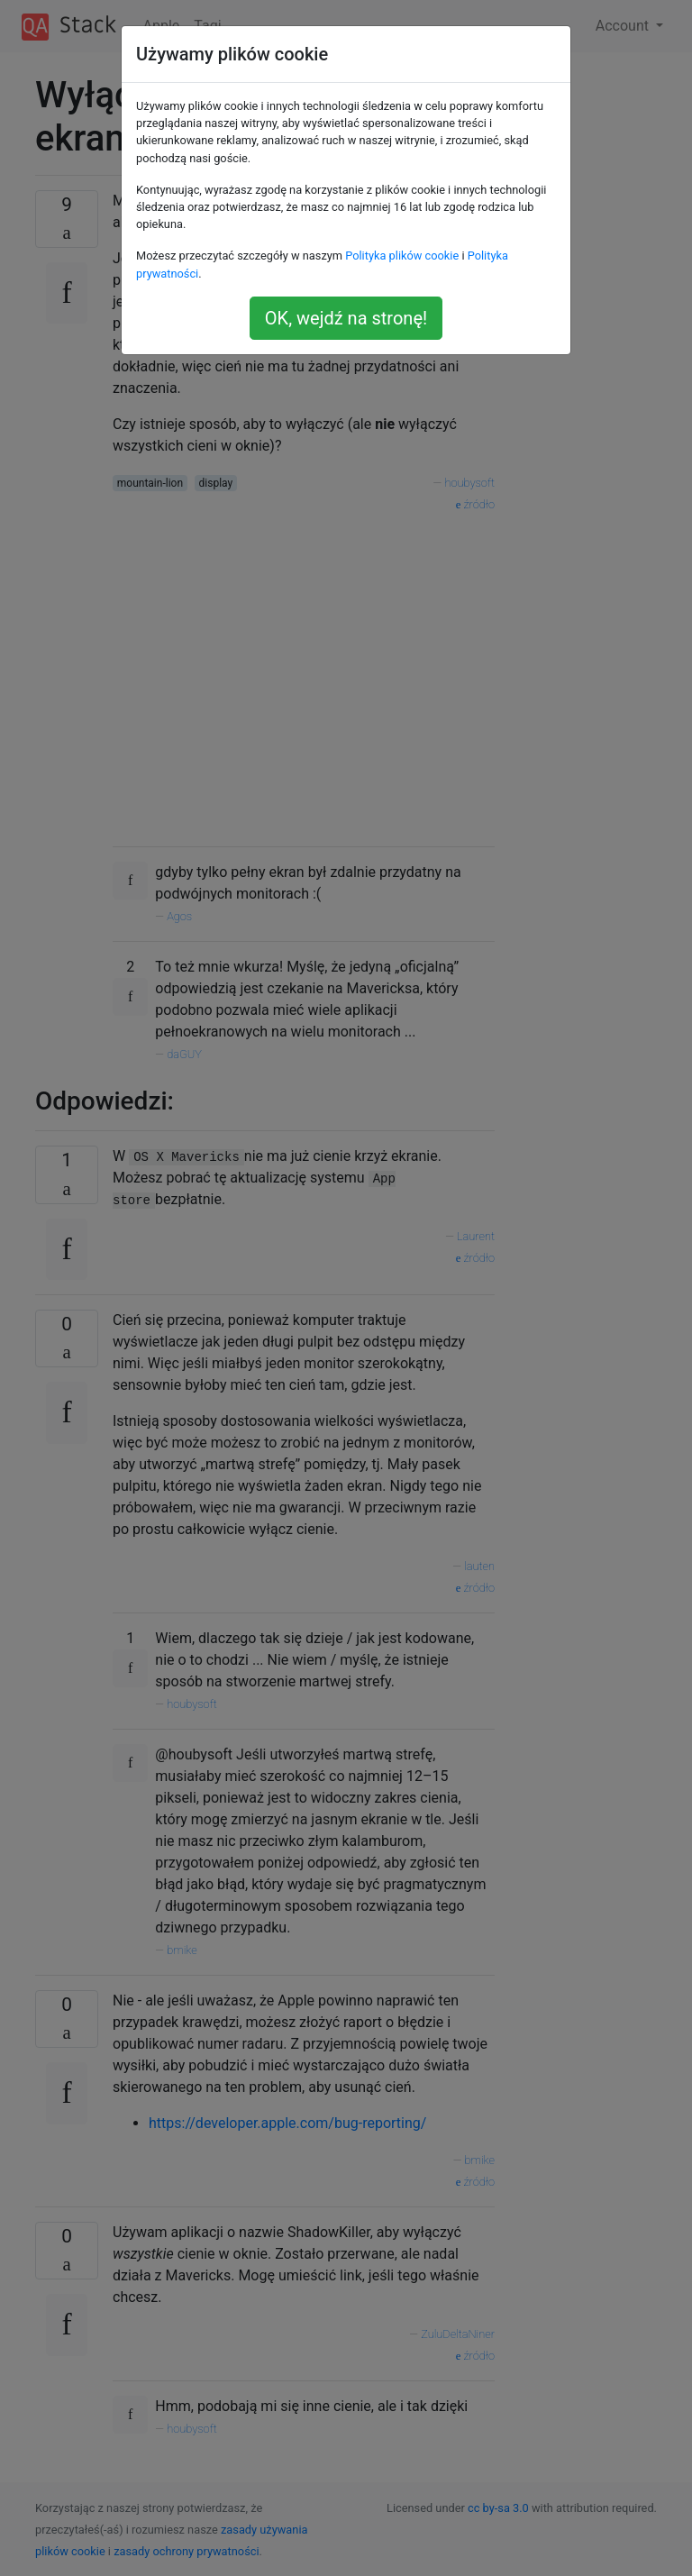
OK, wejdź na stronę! (346, 318)
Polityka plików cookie (402, 255)
